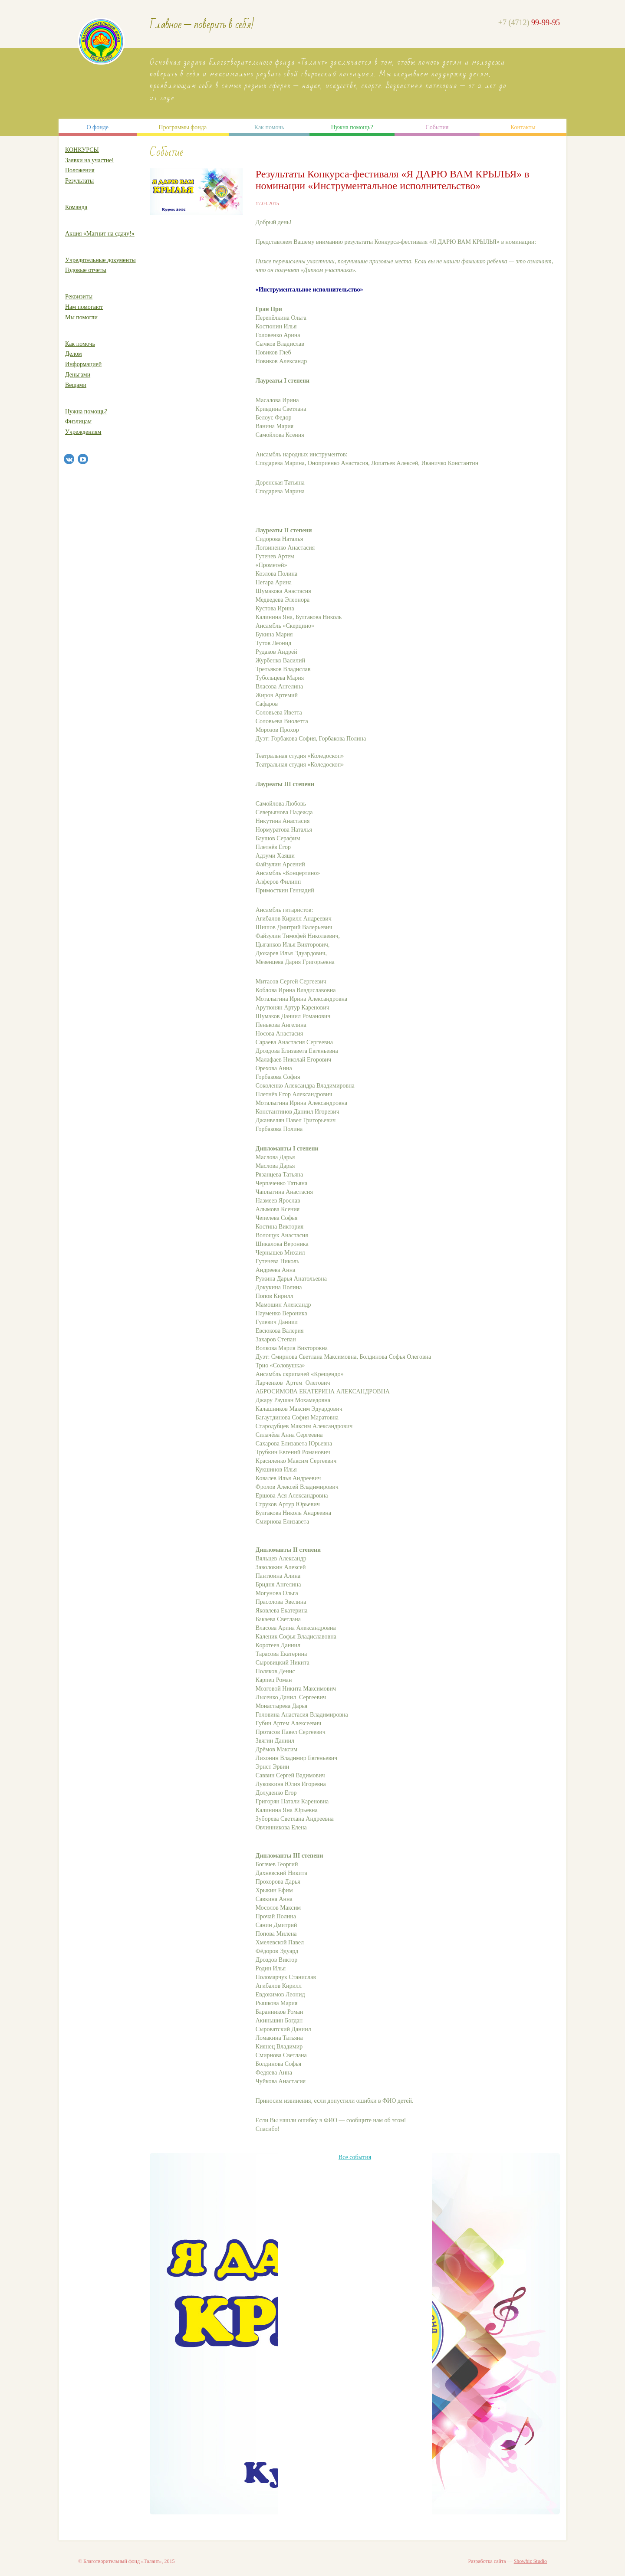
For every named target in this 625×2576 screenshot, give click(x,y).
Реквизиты (78, 296)
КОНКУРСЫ (82, 150)
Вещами (75, 385)
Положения (80, 170)
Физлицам (78, 421)
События (436, 127)
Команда (76, 207)
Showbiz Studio (530, 2561)
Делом (73, 354)
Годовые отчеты (85, 270)
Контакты (523, 127)
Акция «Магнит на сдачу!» (100, 233)
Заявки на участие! (89, 160)
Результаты (79, 180)
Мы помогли (81, 317)
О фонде (97, 127)
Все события (355, 2157)
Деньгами (77, 374)
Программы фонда (183, 127)
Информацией (83, 364)
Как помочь (269, 127)
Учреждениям (83, 432)
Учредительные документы (100, 260)
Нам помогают (84, 307)
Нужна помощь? (352, 127)
